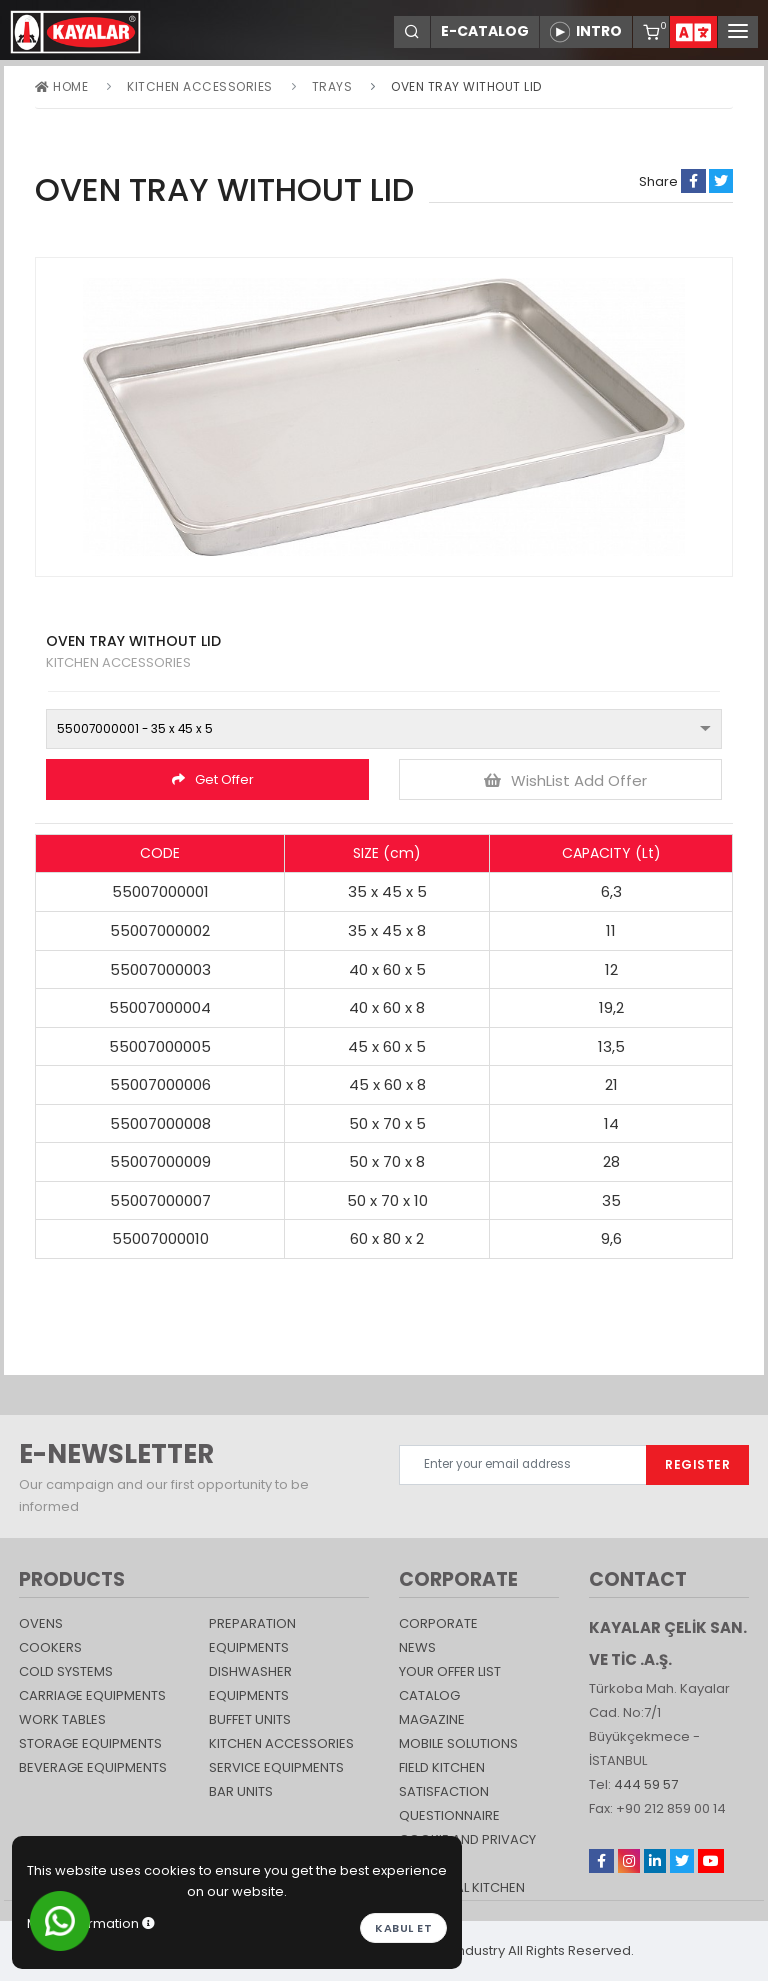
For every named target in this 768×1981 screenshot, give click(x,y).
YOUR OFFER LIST (450, 1671)
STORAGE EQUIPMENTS (90, 1743)
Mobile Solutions (458, 1743)
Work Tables (62, 1719)
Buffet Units (250, 1719)
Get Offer (213, 779)
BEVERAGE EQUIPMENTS (93, 1767)
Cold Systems (66, 1671)
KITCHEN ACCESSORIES (200, 86)
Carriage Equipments (92, 1695)
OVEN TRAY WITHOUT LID (466, 86)
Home (61, 86)
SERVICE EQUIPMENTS (276, 1767)
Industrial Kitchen (462, 1887)
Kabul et (403, 1928)
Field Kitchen (442, 1767)
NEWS (417, 1647)
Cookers (50, 1647)
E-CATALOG (485, 31)
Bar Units (241, 1791)
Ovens (41, 1623)
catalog (429, 1695)
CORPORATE (438, 1623)
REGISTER (697, 1464)
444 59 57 (646, 1784)
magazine (432, 1719)
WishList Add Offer (565, 780)
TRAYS (332, 86)
